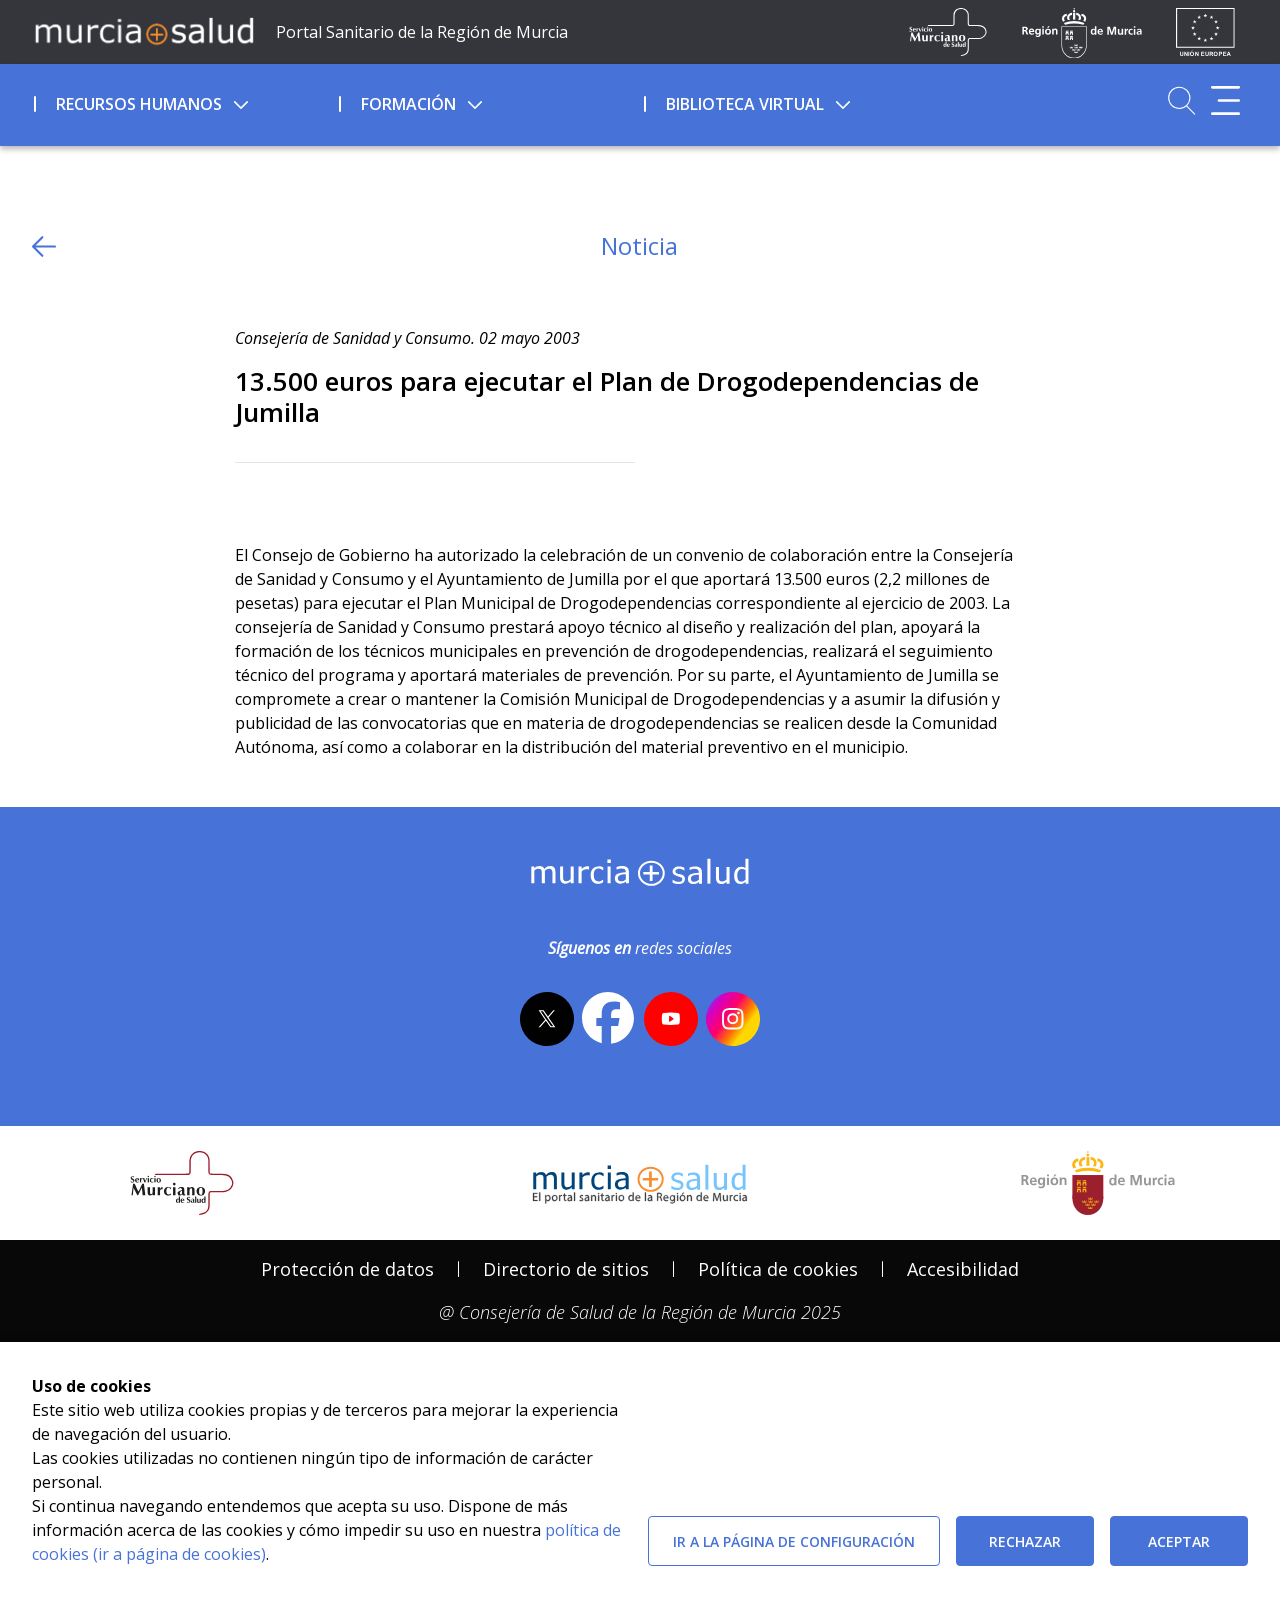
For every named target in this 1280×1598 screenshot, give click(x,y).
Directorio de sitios (566, 1269)
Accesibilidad (963, 1269)
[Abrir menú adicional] (1225, 100)
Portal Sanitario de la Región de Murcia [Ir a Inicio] (422, 32)
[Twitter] (250, 495)
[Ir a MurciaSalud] (144, 30)
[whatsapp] (327, 495)
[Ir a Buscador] (1181, 100)
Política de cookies (778, 1269)
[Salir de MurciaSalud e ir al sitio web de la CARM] (1098, 1183)
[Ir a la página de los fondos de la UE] (1205, 32)
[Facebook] (289, 495)
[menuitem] (184, 101)
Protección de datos (347, 1269)
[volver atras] (44, 246)
